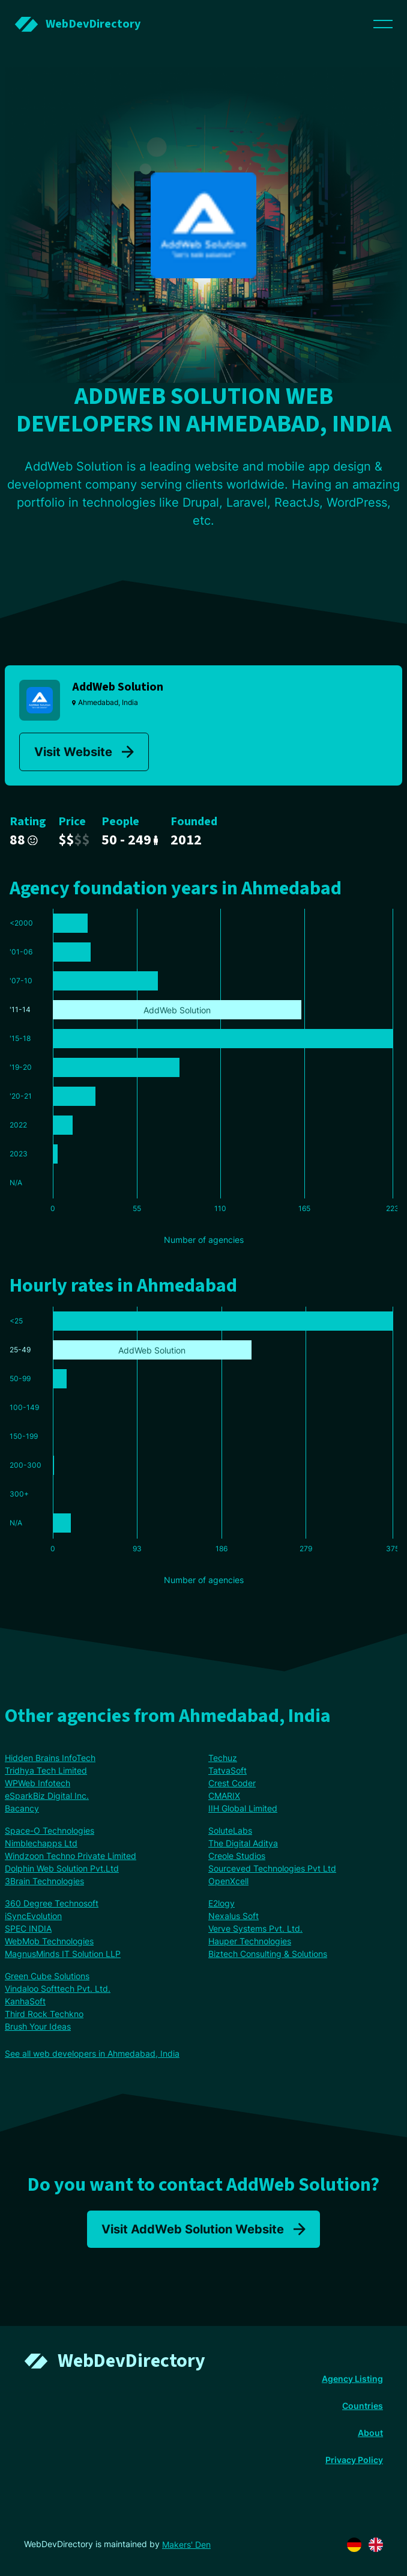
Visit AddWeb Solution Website (203, 2229)
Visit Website (84, 752)
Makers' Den (186, 2544)
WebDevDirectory (131, 2361)
